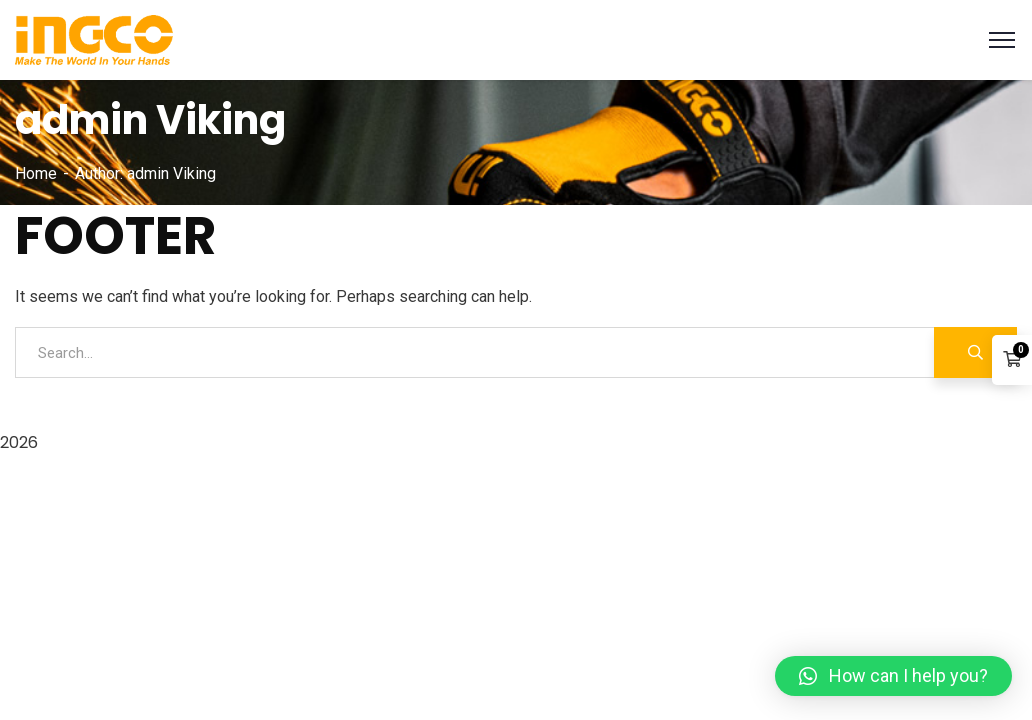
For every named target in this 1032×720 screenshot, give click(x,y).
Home (36, 173)
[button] (893, 676)
